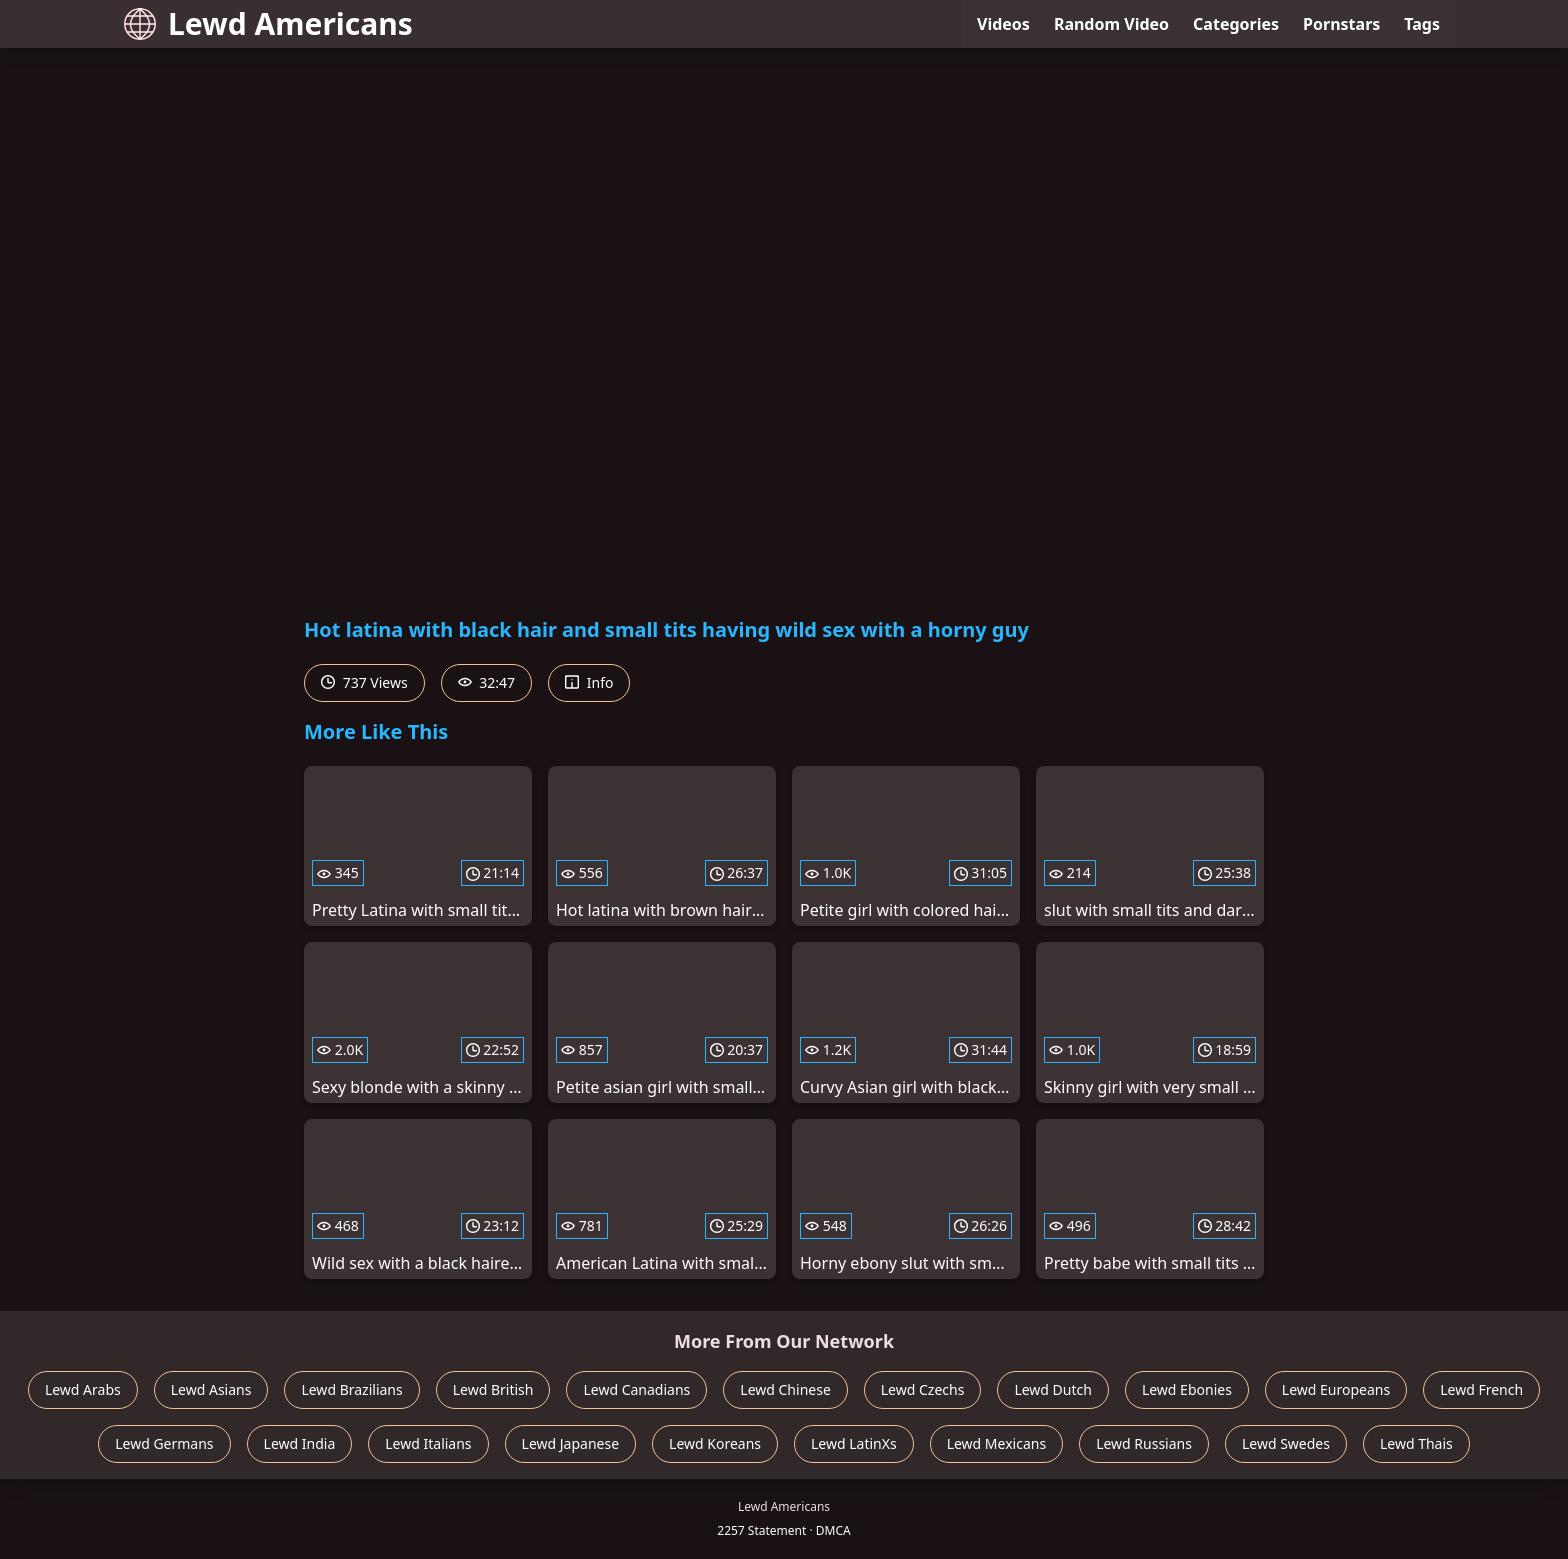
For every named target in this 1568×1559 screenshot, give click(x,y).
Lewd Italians (428, 1443)
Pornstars (1341, 24)
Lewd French (1481, 1389)
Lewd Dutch (1053, 1389)
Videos (1003, 24)
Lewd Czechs (923, 1389)
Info (589, 682)
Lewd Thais (1416, 1443)
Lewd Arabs (83, 1389)
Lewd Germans (164, 1443)
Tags (1422, 24)
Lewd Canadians (636, 1389)
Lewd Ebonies (1187, 1389)
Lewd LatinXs (854, 1443)
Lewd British (493, 1389)
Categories (1236, 24)
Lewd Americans (268, 23)
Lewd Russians (1144, 1443)
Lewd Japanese (571, 1443)
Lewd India (300, 1443)
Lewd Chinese (785, 1389)
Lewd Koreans (715, 1443)
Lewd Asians (211, 1389)
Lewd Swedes (1286, 1443)
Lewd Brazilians (351, 1389)
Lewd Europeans (1336, 1389)
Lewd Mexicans (996, 1443)
